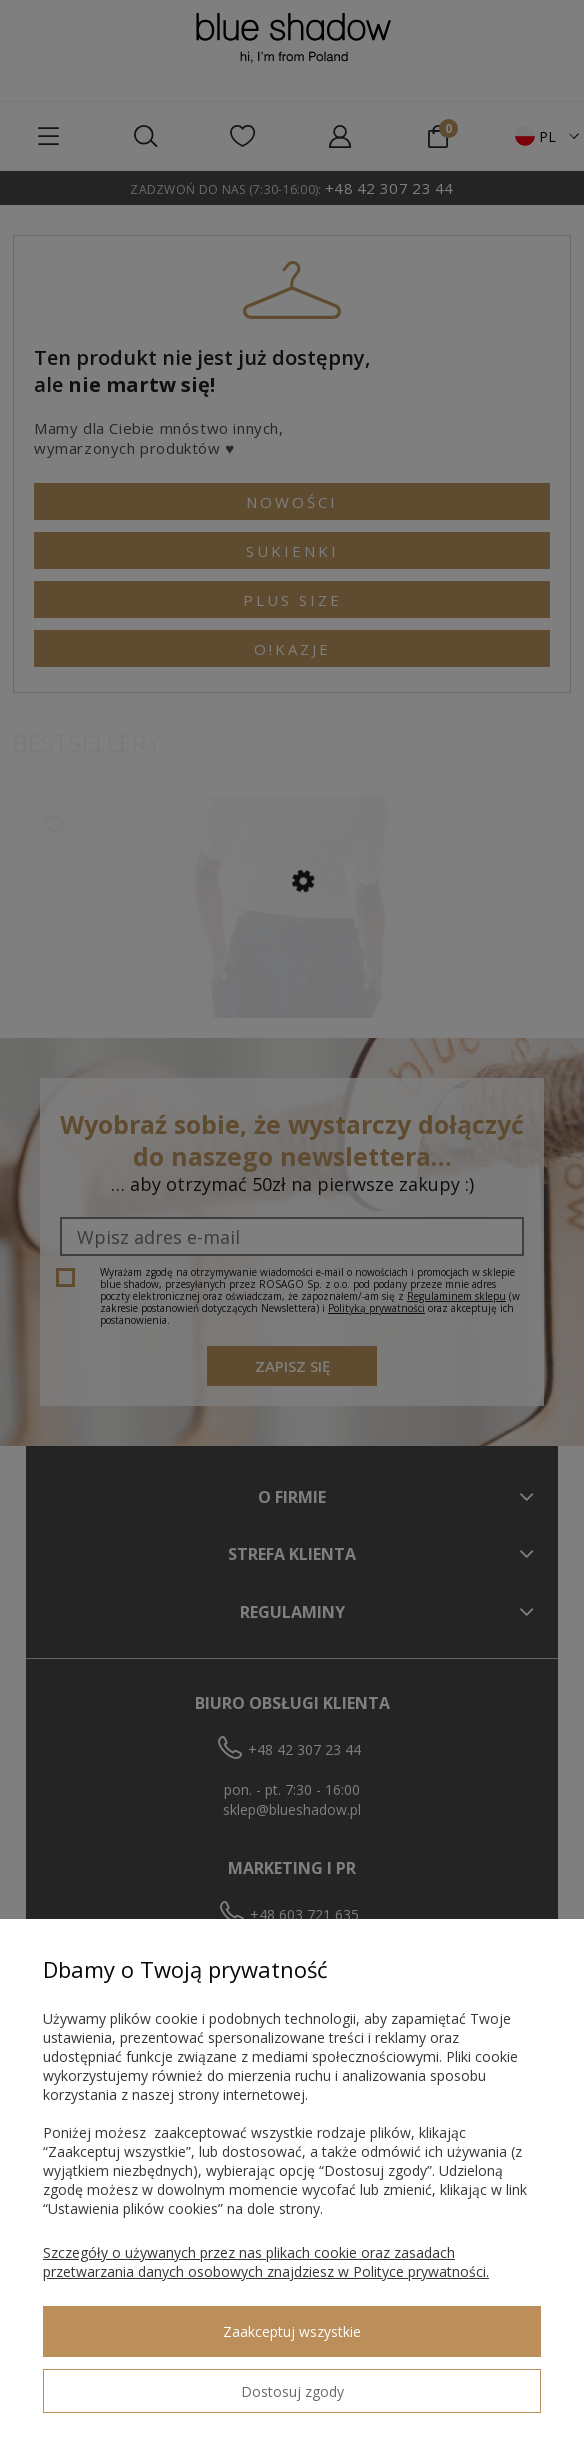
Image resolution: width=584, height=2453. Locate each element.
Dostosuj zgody (292, 2391)
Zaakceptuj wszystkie (292, 2331)
